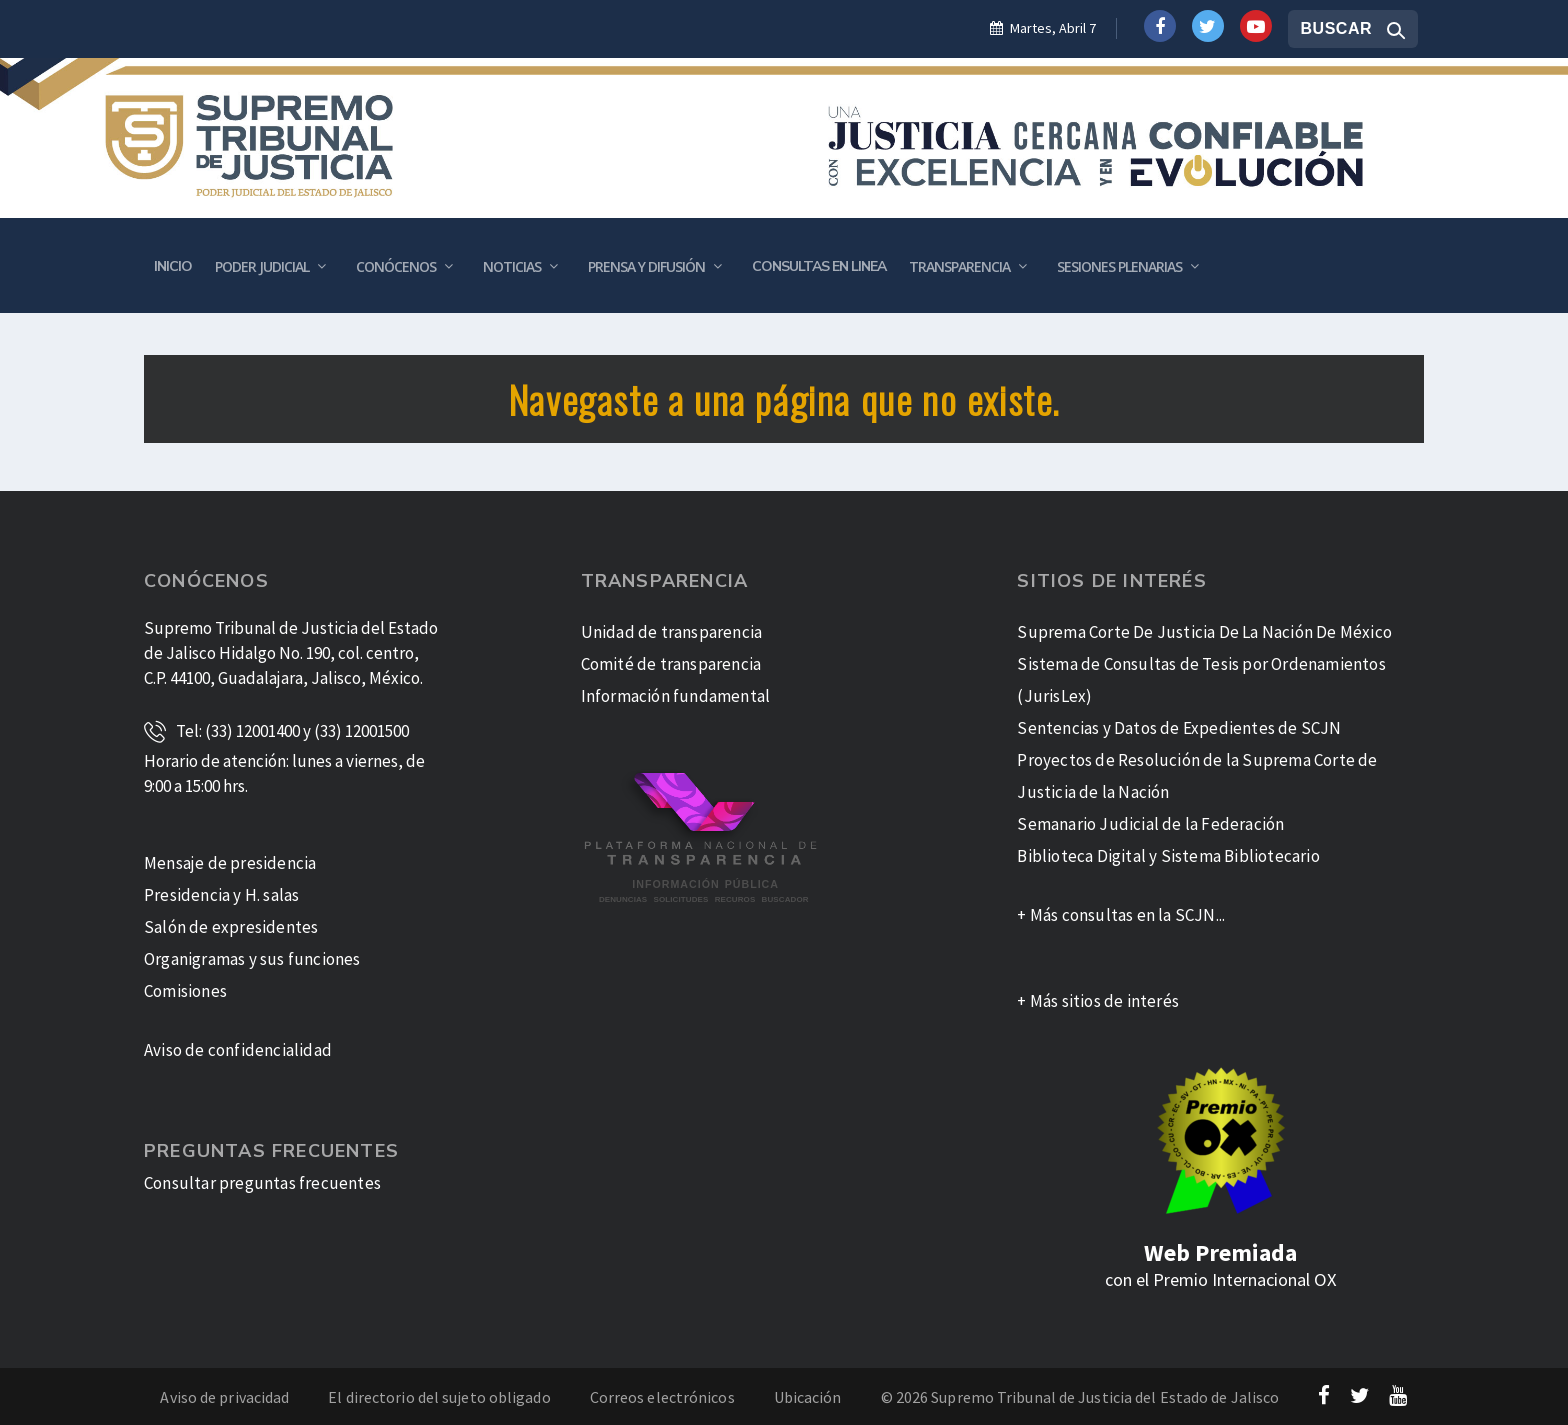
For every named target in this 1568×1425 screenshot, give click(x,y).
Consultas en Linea (819, 266)
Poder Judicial (262, 266)
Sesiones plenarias (1119, 266)
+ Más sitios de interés (1098, 1001)
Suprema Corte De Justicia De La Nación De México (1204, 632)
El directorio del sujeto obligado (439, 1397)
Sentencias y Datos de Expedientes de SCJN (1179, 728)
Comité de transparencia (671, 664)
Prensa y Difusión (646, 266)
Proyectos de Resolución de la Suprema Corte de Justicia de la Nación (1197, 776)
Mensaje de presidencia (230, 863)
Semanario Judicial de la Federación (1150, 824)
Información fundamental (676, 696)
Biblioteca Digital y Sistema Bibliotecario (1168, 856)
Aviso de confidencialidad (238, 1050)
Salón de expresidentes (231, 927)
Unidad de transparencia (672, 632)
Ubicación (808, 1397)
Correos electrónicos (662, 1397)
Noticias (512, 266)
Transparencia (959, 266)
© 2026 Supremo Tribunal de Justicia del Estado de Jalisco (1080, 1397)
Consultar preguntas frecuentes (262, 1183)
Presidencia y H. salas (221, 895)
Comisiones (185, 991)
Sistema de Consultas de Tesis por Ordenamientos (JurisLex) (1201, 680)
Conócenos (396, 266)
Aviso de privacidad (224, 1397)
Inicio (173, 266)
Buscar (1336, 28)
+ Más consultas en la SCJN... (1121, 915)
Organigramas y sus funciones (252, 959)
